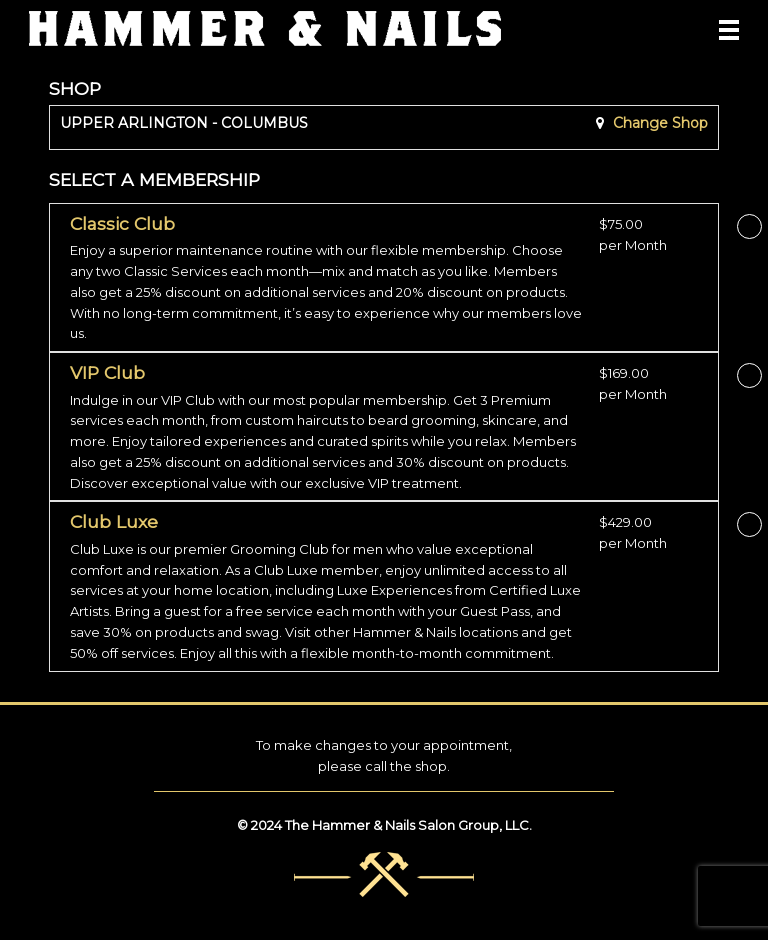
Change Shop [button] (658, 123)
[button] (327, 279)
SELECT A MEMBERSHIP (154, 179)
